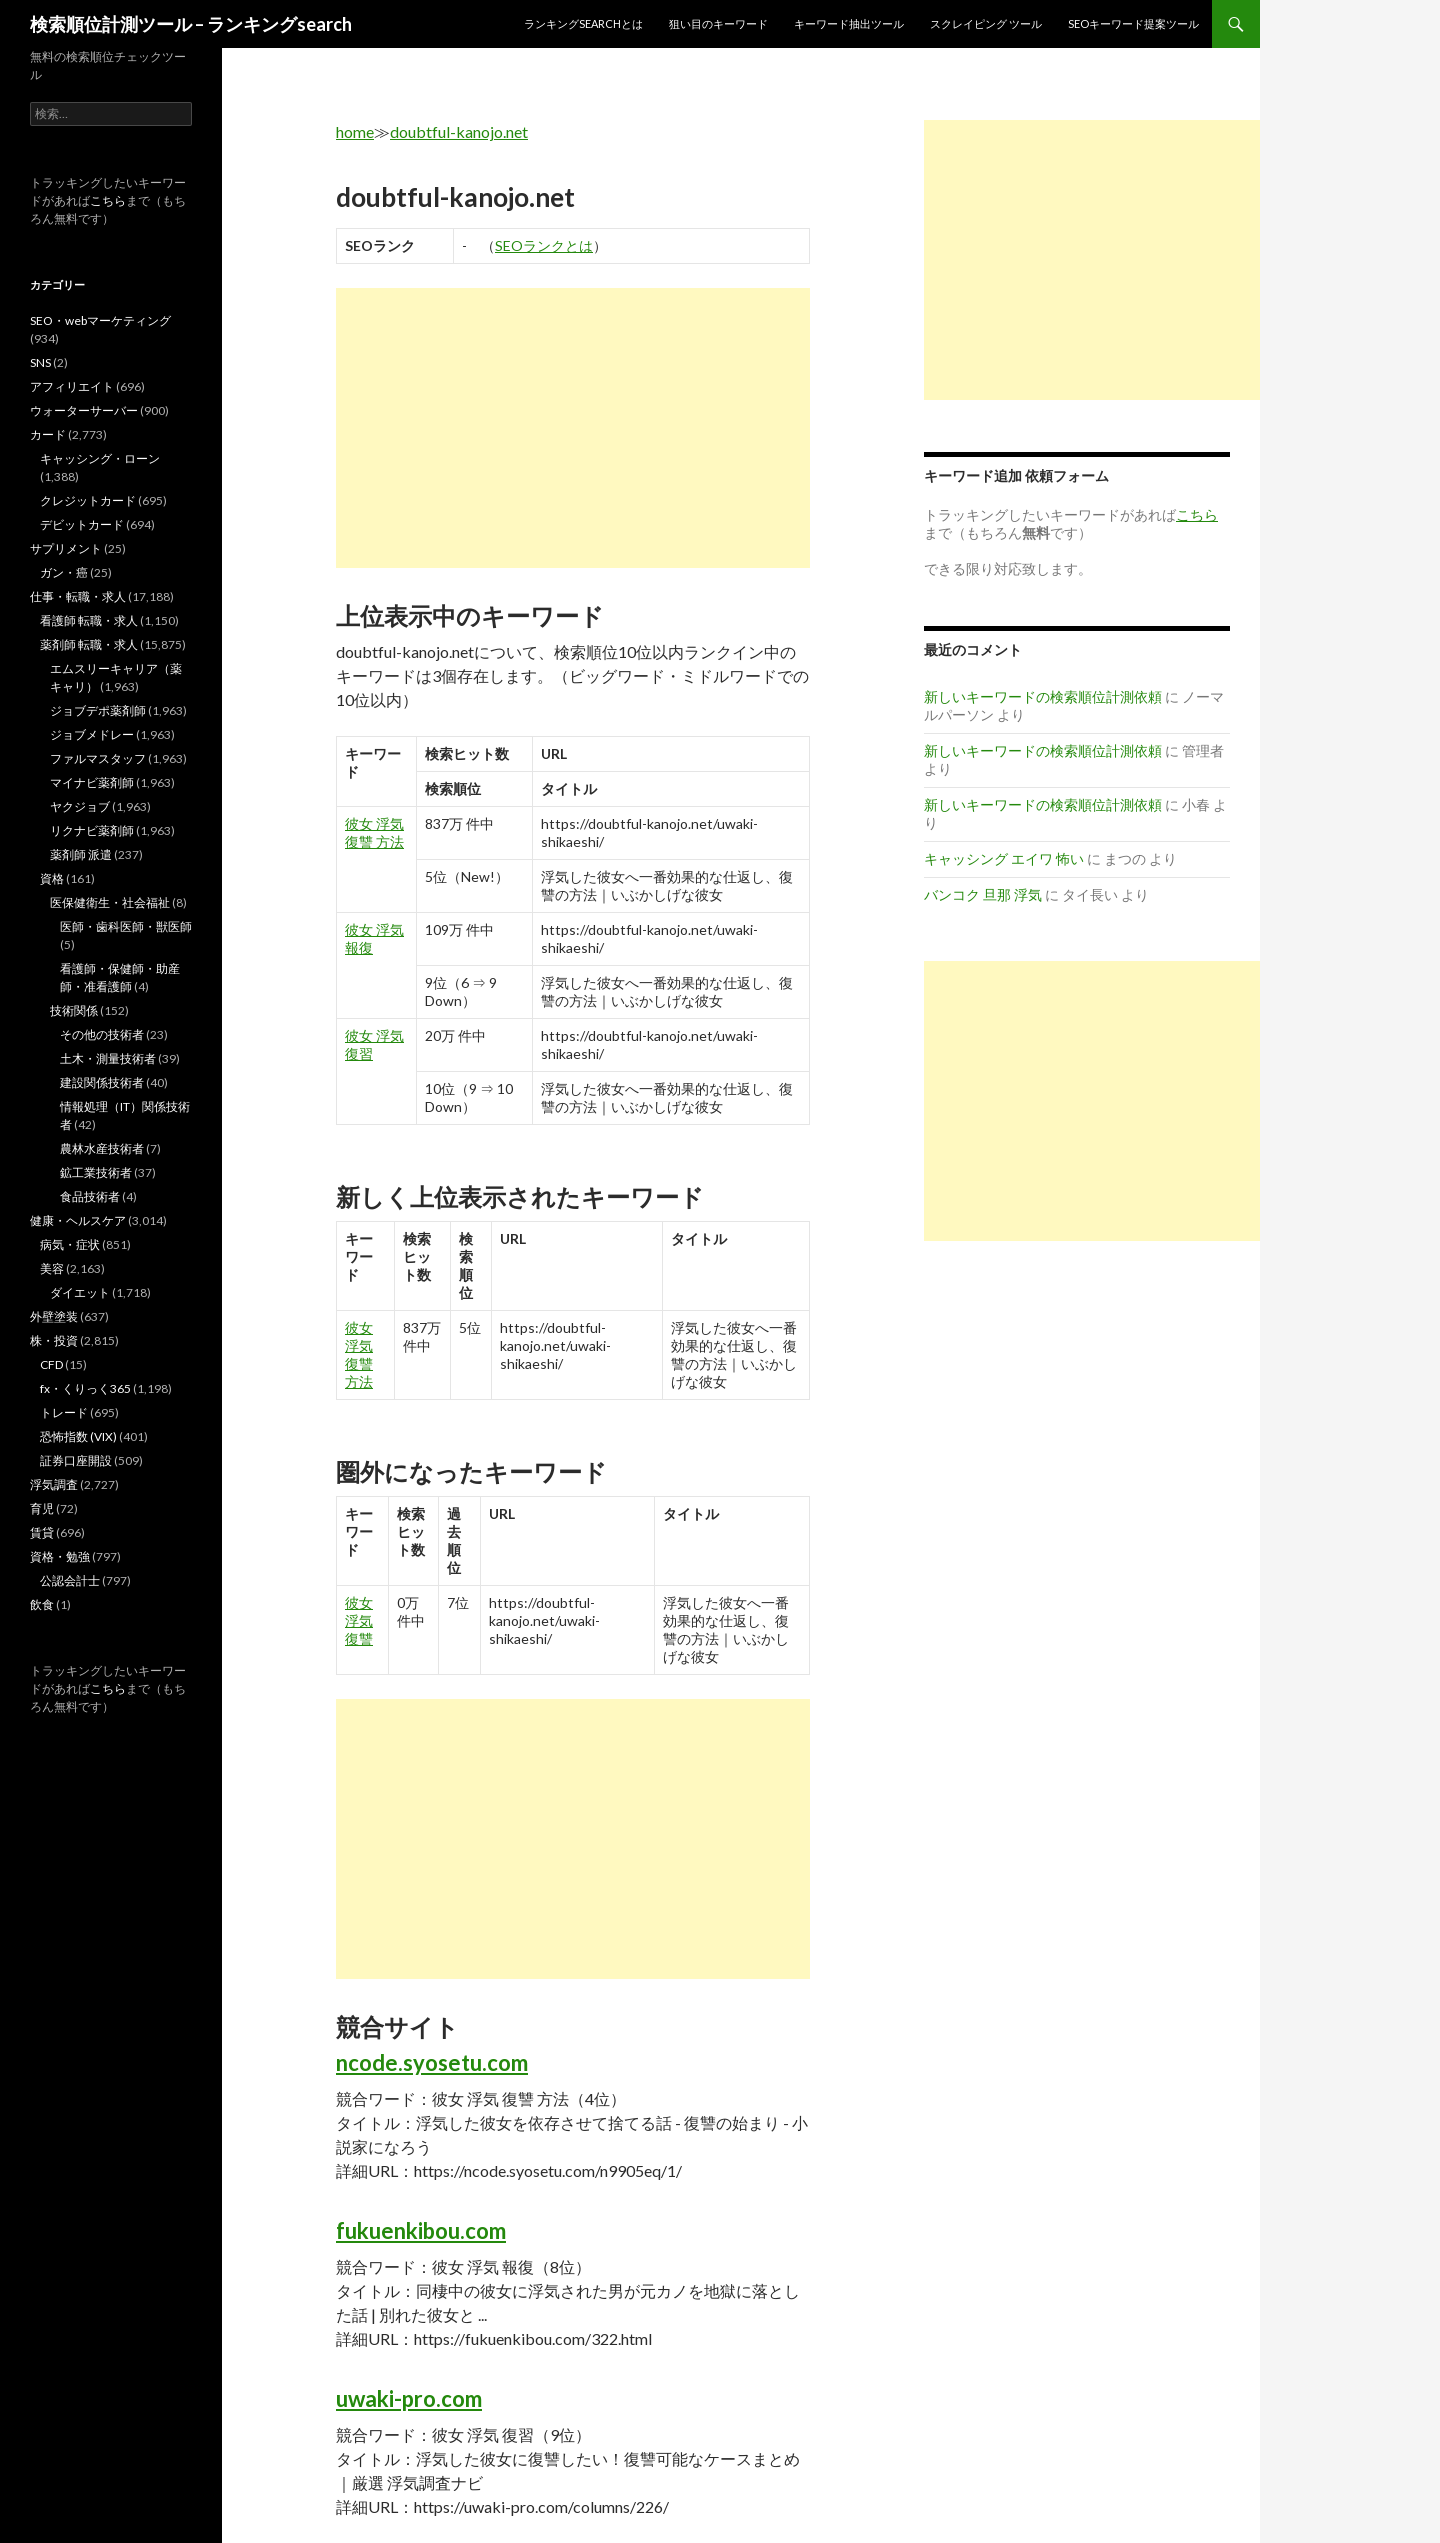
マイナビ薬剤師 (92, 782)
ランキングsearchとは (583, 23)
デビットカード (82, 524)
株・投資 (54, 1340)
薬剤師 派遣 (81, 854)
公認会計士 (70, 1580)
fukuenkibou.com (421, 2230)
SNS (40, 362)
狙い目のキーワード (718, 23)
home (355, 131)
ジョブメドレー (92, 734)
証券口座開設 (76, 1460)
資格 (52, 878)
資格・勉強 (60, 1556)
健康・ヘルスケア (78, 1220)
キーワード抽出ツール (849, 23)
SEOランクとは (544, 245)
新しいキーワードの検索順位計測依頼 (1043, 696)
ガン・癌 (64, 572)
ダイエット (80, 1292)
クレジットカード (88, 500)
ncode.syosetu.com (432, 2062)
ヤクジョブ (80, 806)
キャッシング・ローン (100, 458)
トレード (64, 1412)
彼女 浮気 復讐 (359, 1620)
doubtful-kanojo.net (459, 131)
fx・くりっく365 (85, 1388)
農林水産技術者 (102, 1148)
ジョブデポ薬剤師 (98, 710)
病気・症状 (70, 1244)
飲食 (42, 1604)
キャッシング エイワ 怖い (1004, 858)
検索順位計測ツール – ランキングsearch (191, 24)
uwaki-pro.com (409, 2398)
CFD (51, 1364)
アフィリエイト (72, 386)
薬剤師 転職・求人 (89, 644)
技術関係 (74, 1010)
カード (48, 434)
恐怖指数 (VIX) (78, 1436)
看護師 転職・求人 (89, 620)
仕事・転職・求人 (78, 596)
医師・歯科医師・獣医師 (126, 926)
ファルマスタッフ (98, 758)
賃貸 (42, 1532)
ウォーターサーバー (84, 410)
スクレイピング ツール (986, 23)
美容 (52, 1268)
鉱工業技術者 (96, 1172)
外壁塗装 (54, 1316)
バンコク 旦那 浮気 (983, 894)
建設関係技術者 (102, 1082)
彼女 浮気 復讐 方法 (374, 832)
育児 (42, 1508)
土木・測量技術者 (108, 1058)
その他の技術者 (102, 1034)
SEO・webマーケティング (100, 320)
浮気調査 (54, 1484)
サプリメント (66, 548)
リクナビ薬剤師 (92, 830)
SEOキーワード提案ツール (1133, 23)
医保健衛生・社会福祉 (110, 902)
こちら (108, 200)
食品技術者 (90, 1196)
